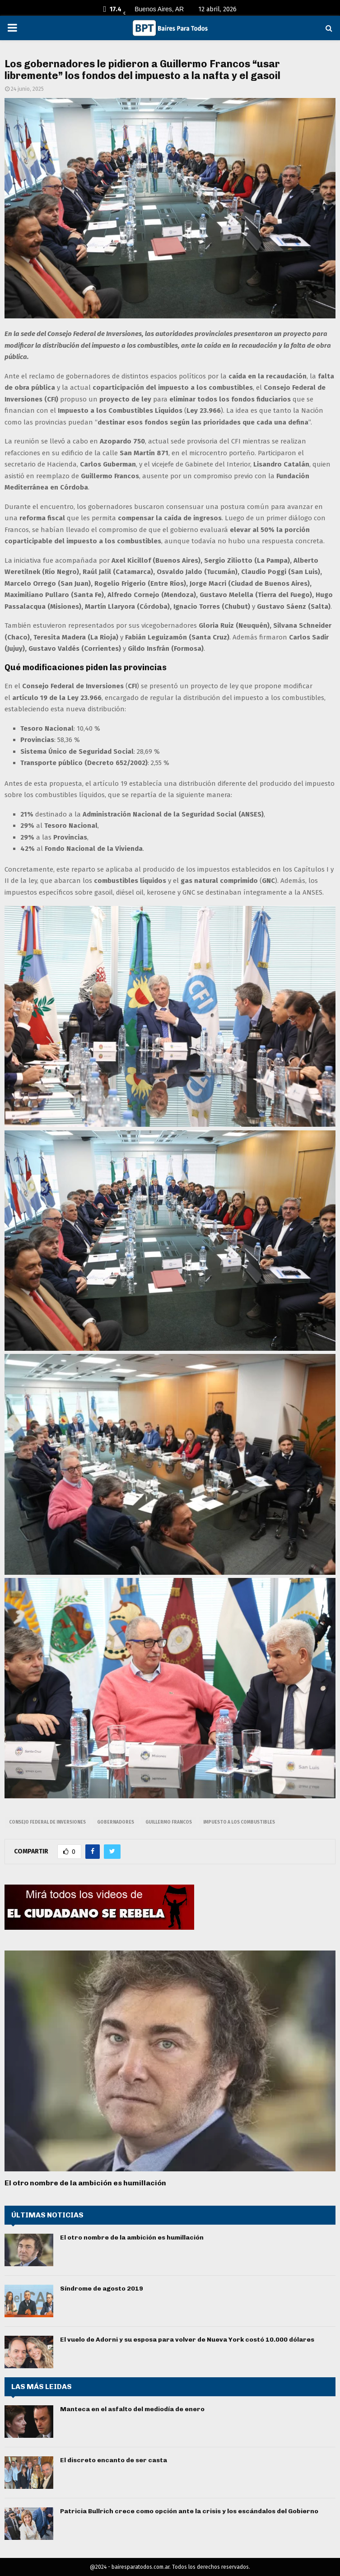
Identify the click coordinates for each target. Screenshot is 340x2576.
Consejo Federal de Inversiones (47, 1822)
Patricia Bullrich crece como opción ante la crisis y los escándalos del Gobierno (189, 2511)
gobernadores (115, 1822)
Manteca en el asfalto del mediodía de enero (132, 2409)
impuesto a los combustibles (239, 1822)
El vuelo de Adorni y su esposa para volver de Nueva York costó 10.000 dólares (187, 2339)
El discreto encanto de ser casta (113, 2460)
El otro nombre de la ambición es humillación (85, 2183)
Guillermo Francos (168, 1822)
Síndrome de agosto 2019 (101, 2288)
